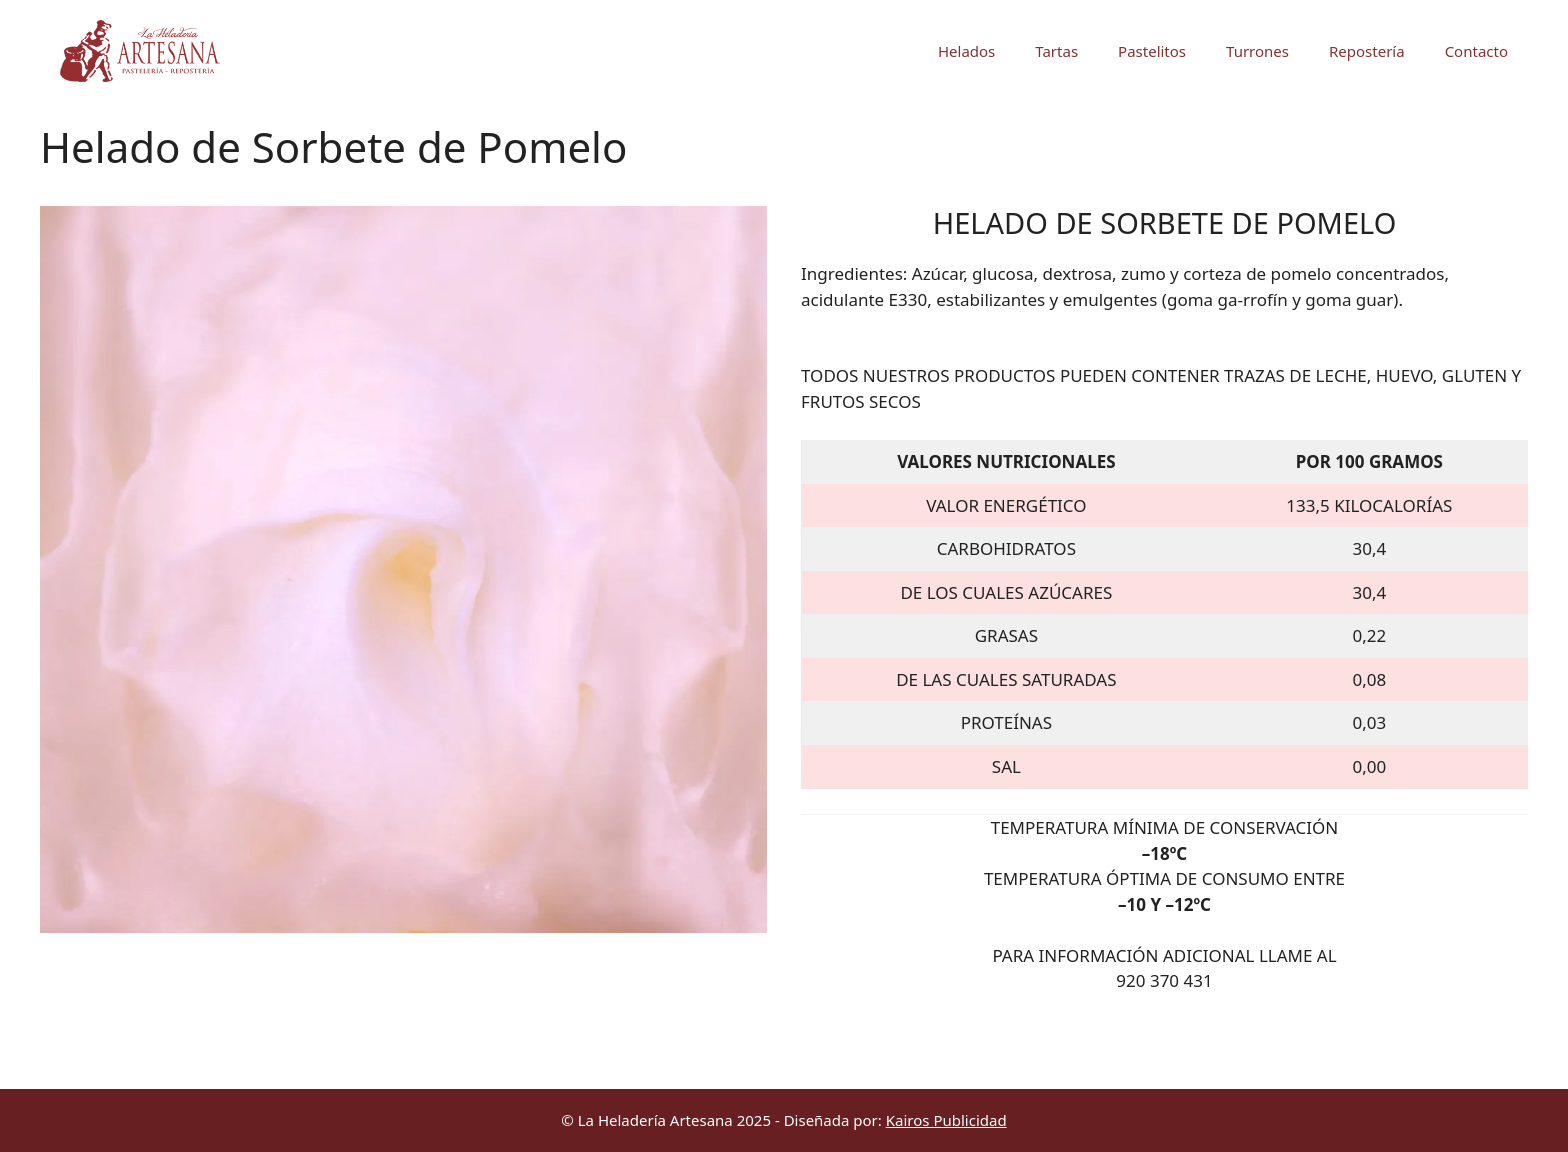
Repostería (1367, 51)
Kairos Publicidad (946, 1120)
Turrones (1257, 51)
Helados (966, 51)
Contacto (1476, 51)
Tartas (1056, 51)
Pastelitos (1152, 51)
